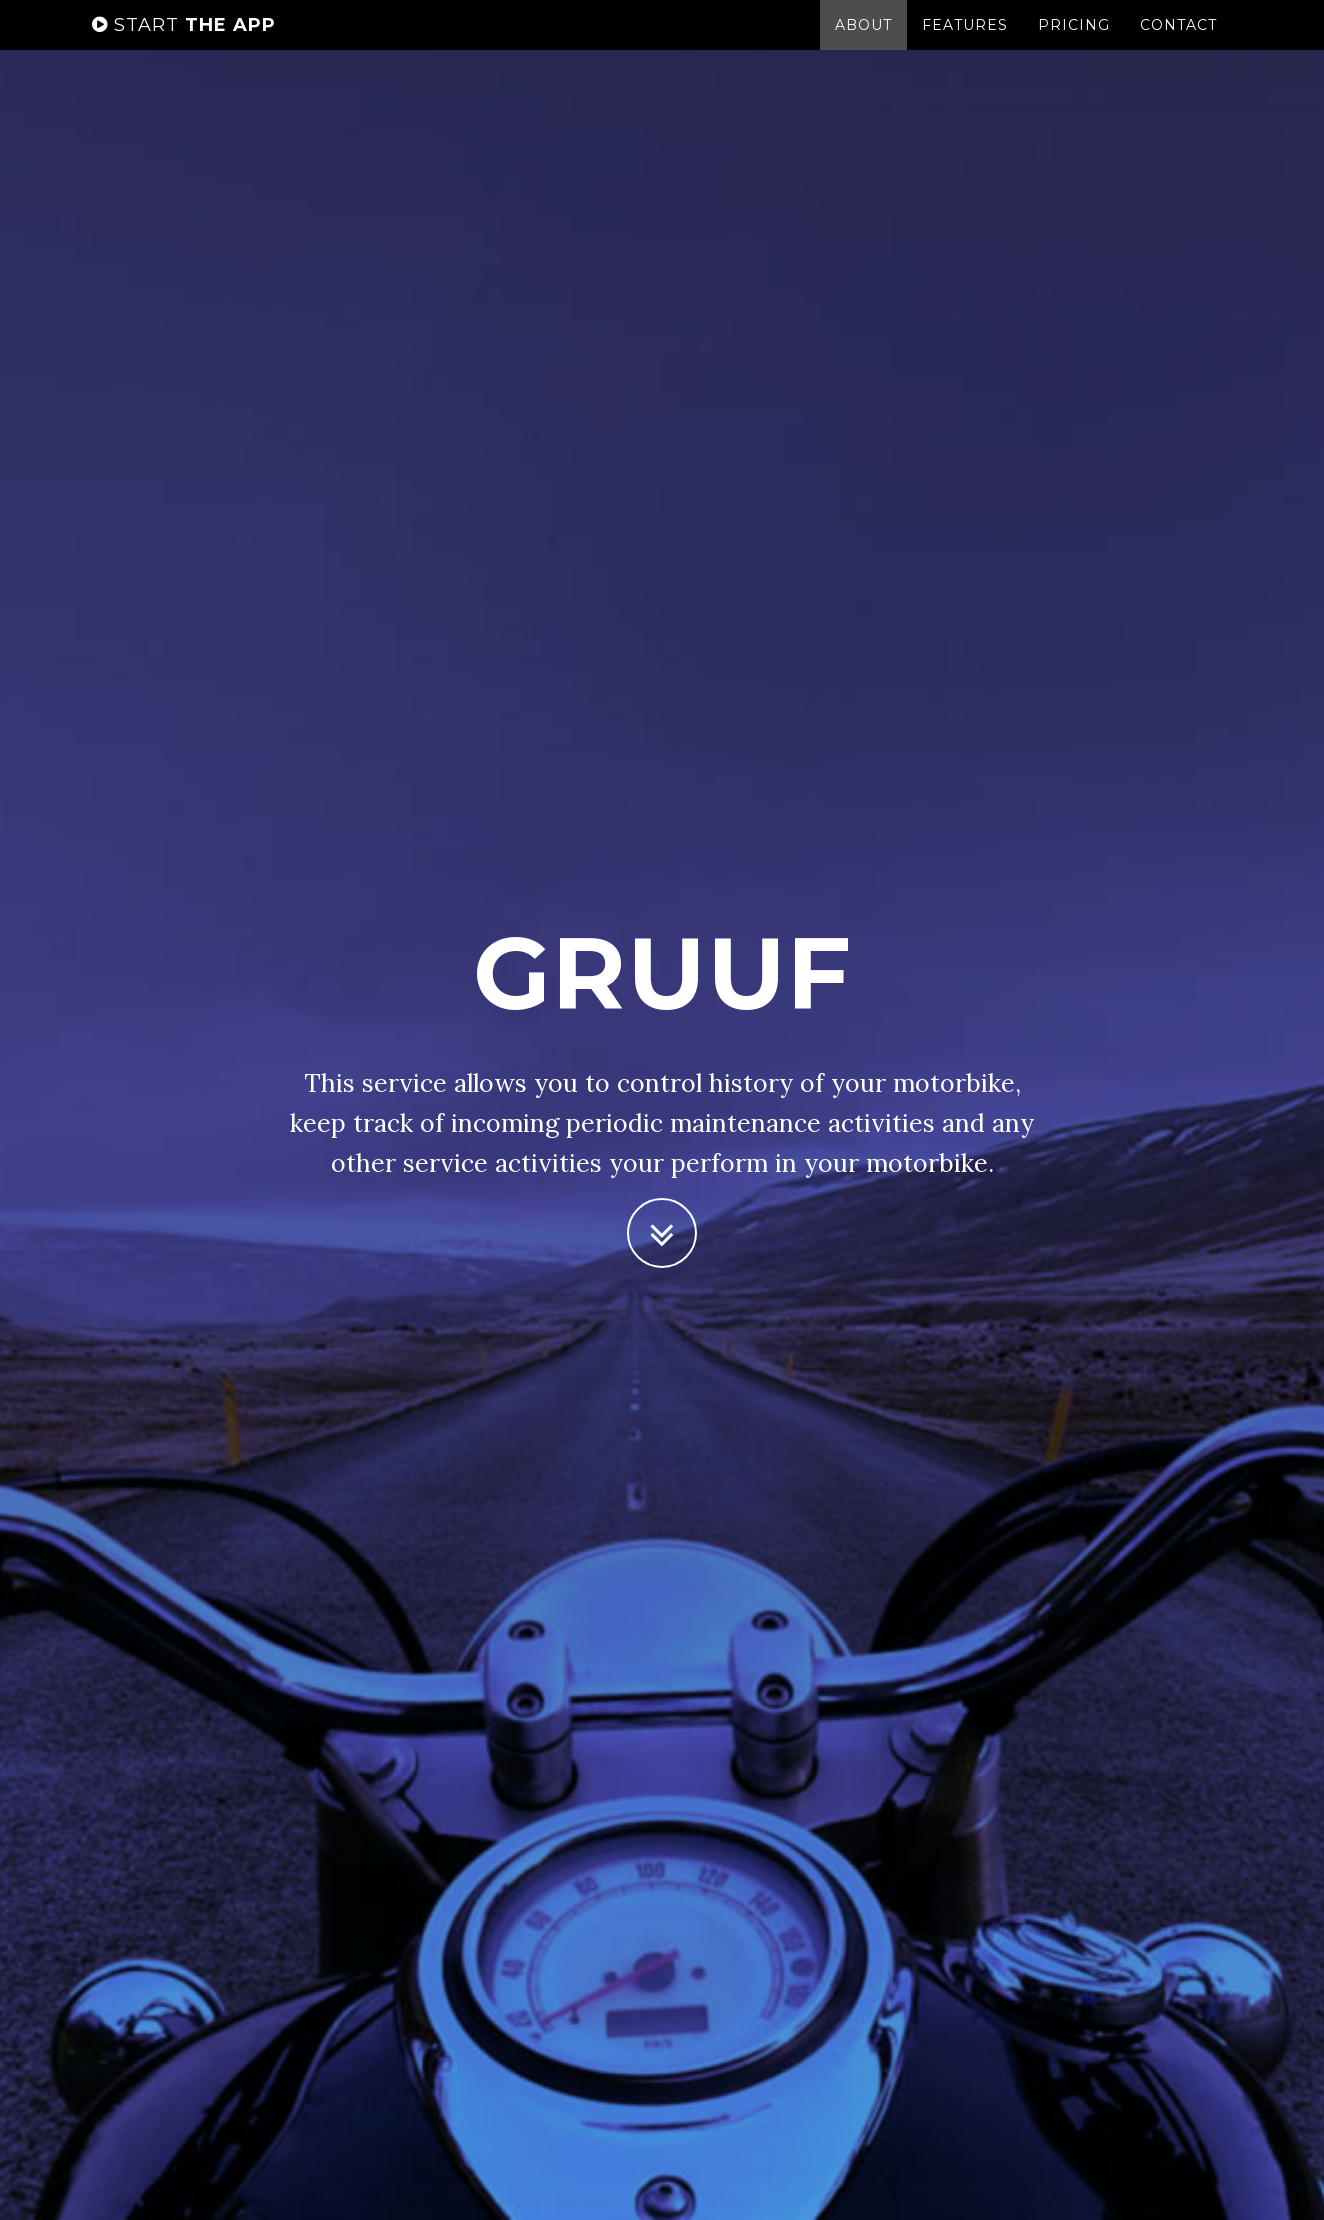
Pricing (1074, 45)
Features (965, 45)
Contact (1178, 45)
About (863, 45)
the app (184, 45)
